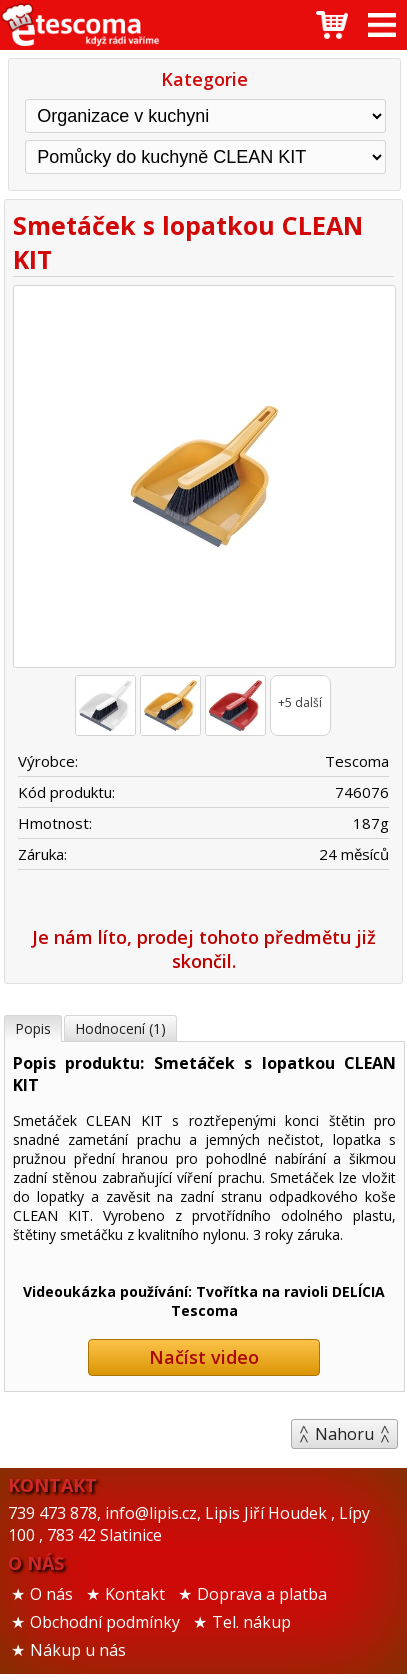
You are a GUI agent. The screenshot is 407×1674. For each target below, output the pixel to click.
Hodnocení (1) (120, 1028)
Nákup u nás (78, 1650)
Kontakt (135, 1594)
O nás (51, 1594)
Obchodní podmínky (105, 1622)
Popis (33, 1028)
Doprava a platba (262, 1594)
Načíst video (204, 1357)
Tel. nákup (251, 1622)
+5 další (300, 702)
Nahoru (344, 1434)
